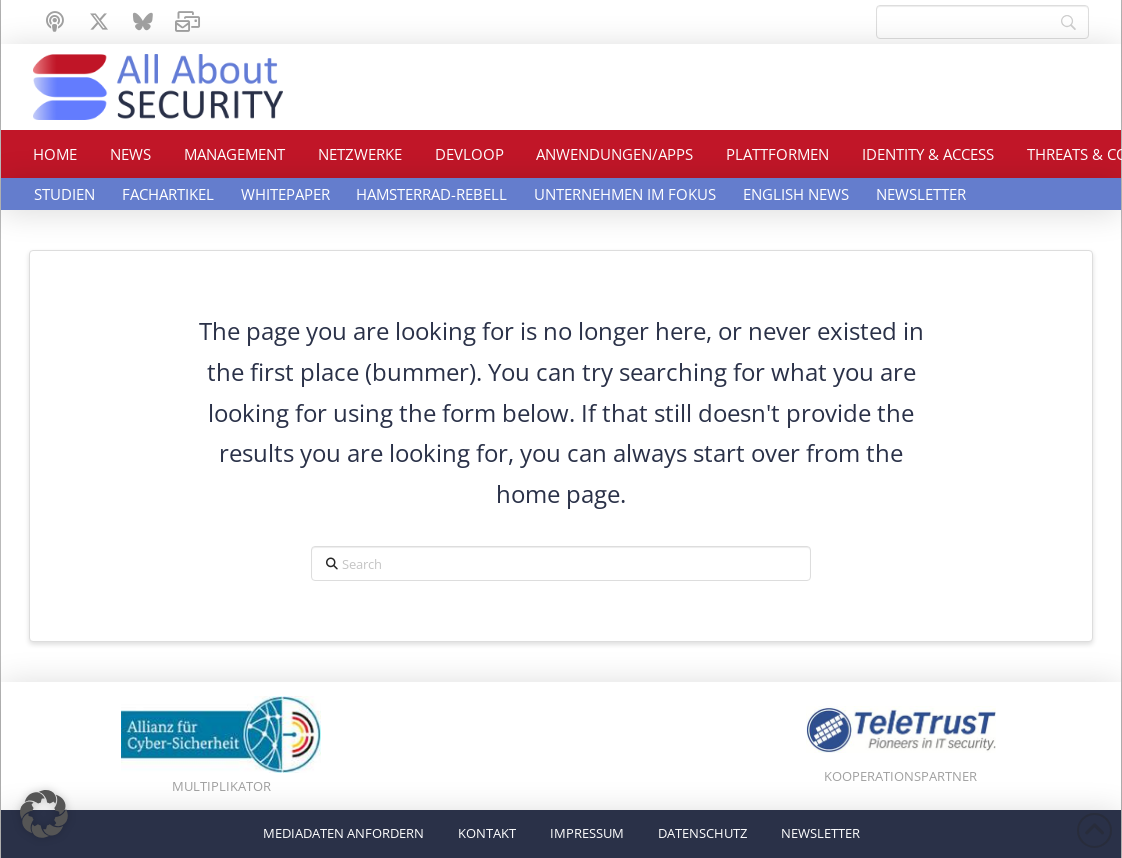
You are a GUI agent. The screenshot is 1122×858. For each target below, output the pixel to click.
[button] (44, 814)
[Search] (982, 22)
